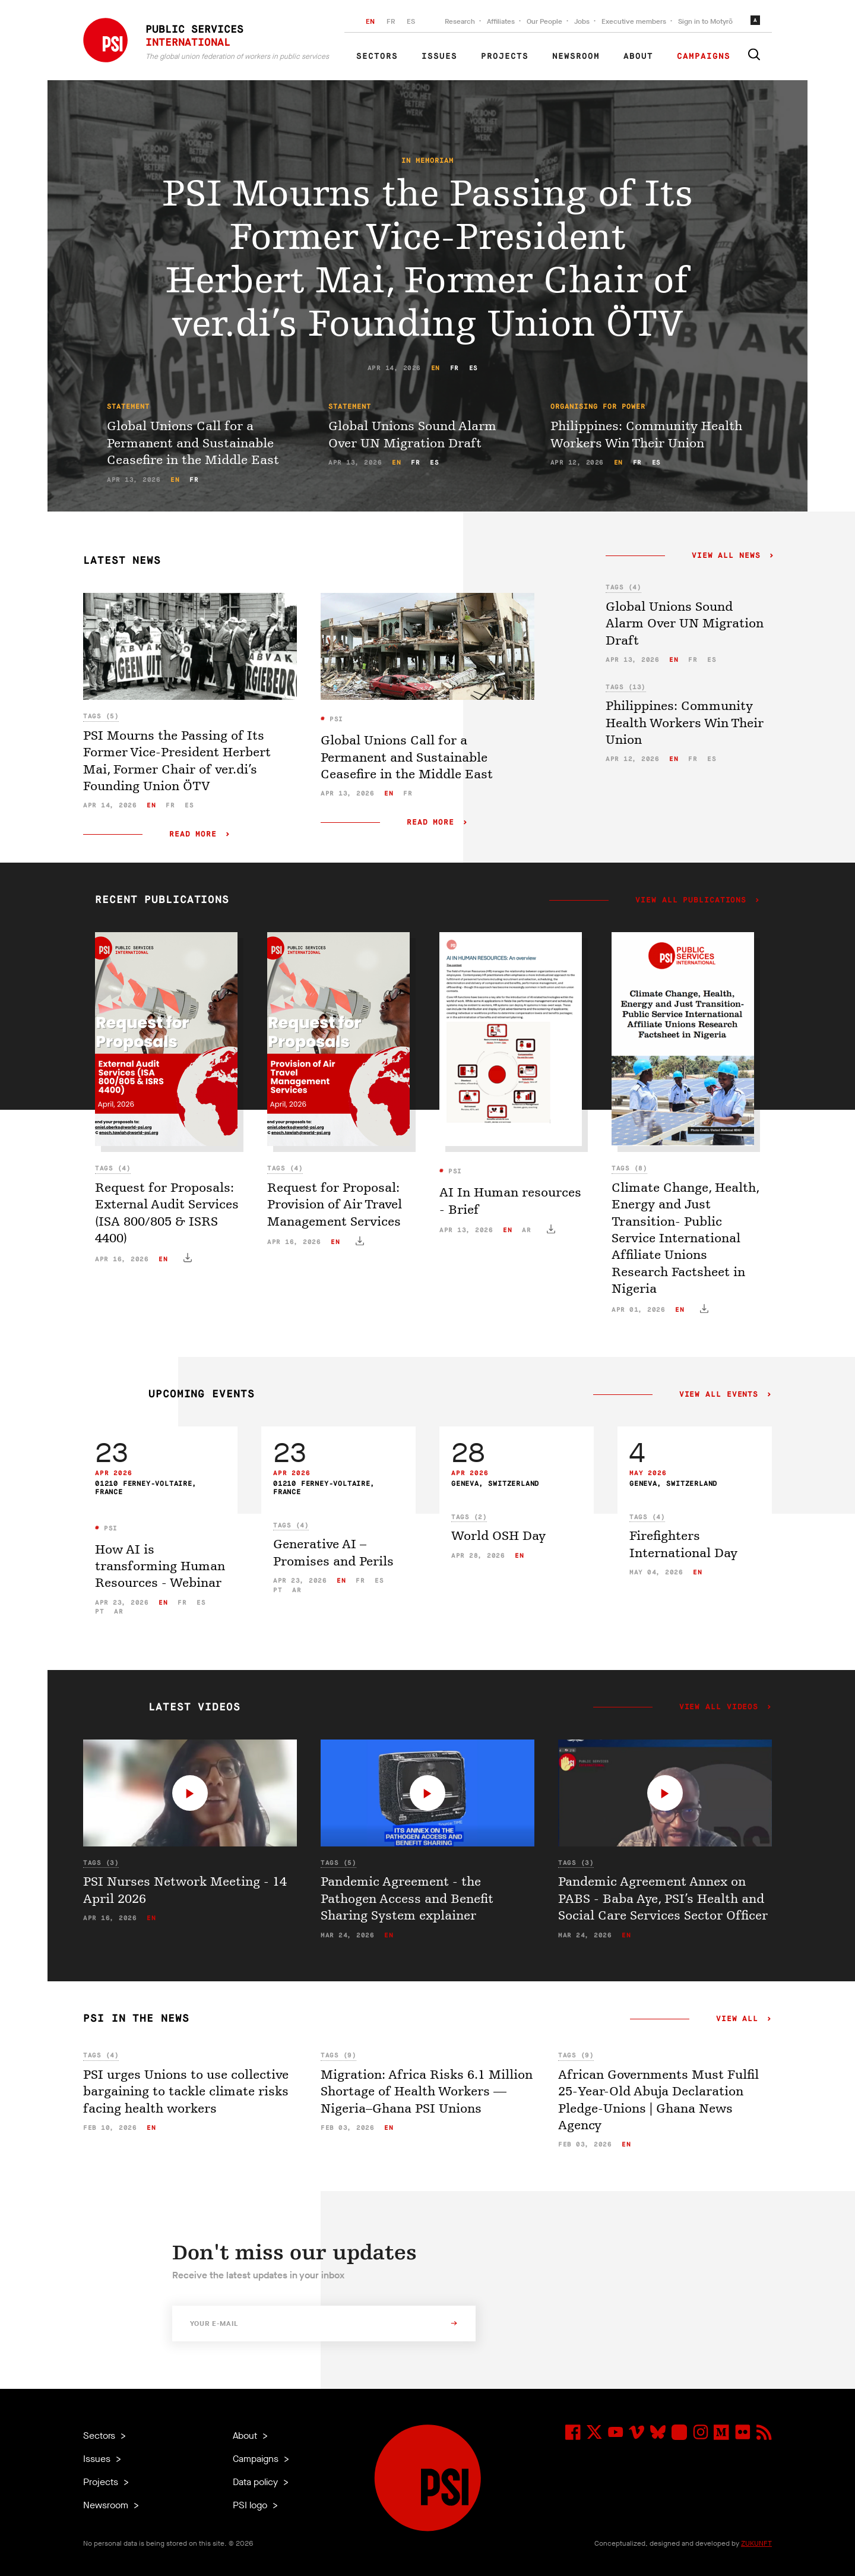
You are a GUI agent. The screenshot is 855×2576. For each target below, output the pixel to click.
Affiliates (501, 21)
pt (99, 1611)
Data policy (256, 2482)
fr (454, 368)
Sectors (377, 56)
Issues (439, 56)
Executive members (633, 21)
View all (737, 2019)
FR (391, 21)
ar (526, 1230)
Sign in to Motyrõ (705, 21)
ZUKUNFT (756, 2543)
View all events (719, 1395)
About (638, 56)
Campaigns (703, 56)
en (435, 368)
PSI (334, 719)
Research (460, 21)
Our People (544, 21)
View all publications (691, 901)
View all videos (719, 1707)
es (473, 368)
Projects (504, 56)
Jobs (582, 21)
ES (411, 21)
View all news (726, 556)
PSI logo (251, 2505)
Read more (193, 834)
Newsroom (576, 56)
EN (370, 21)
